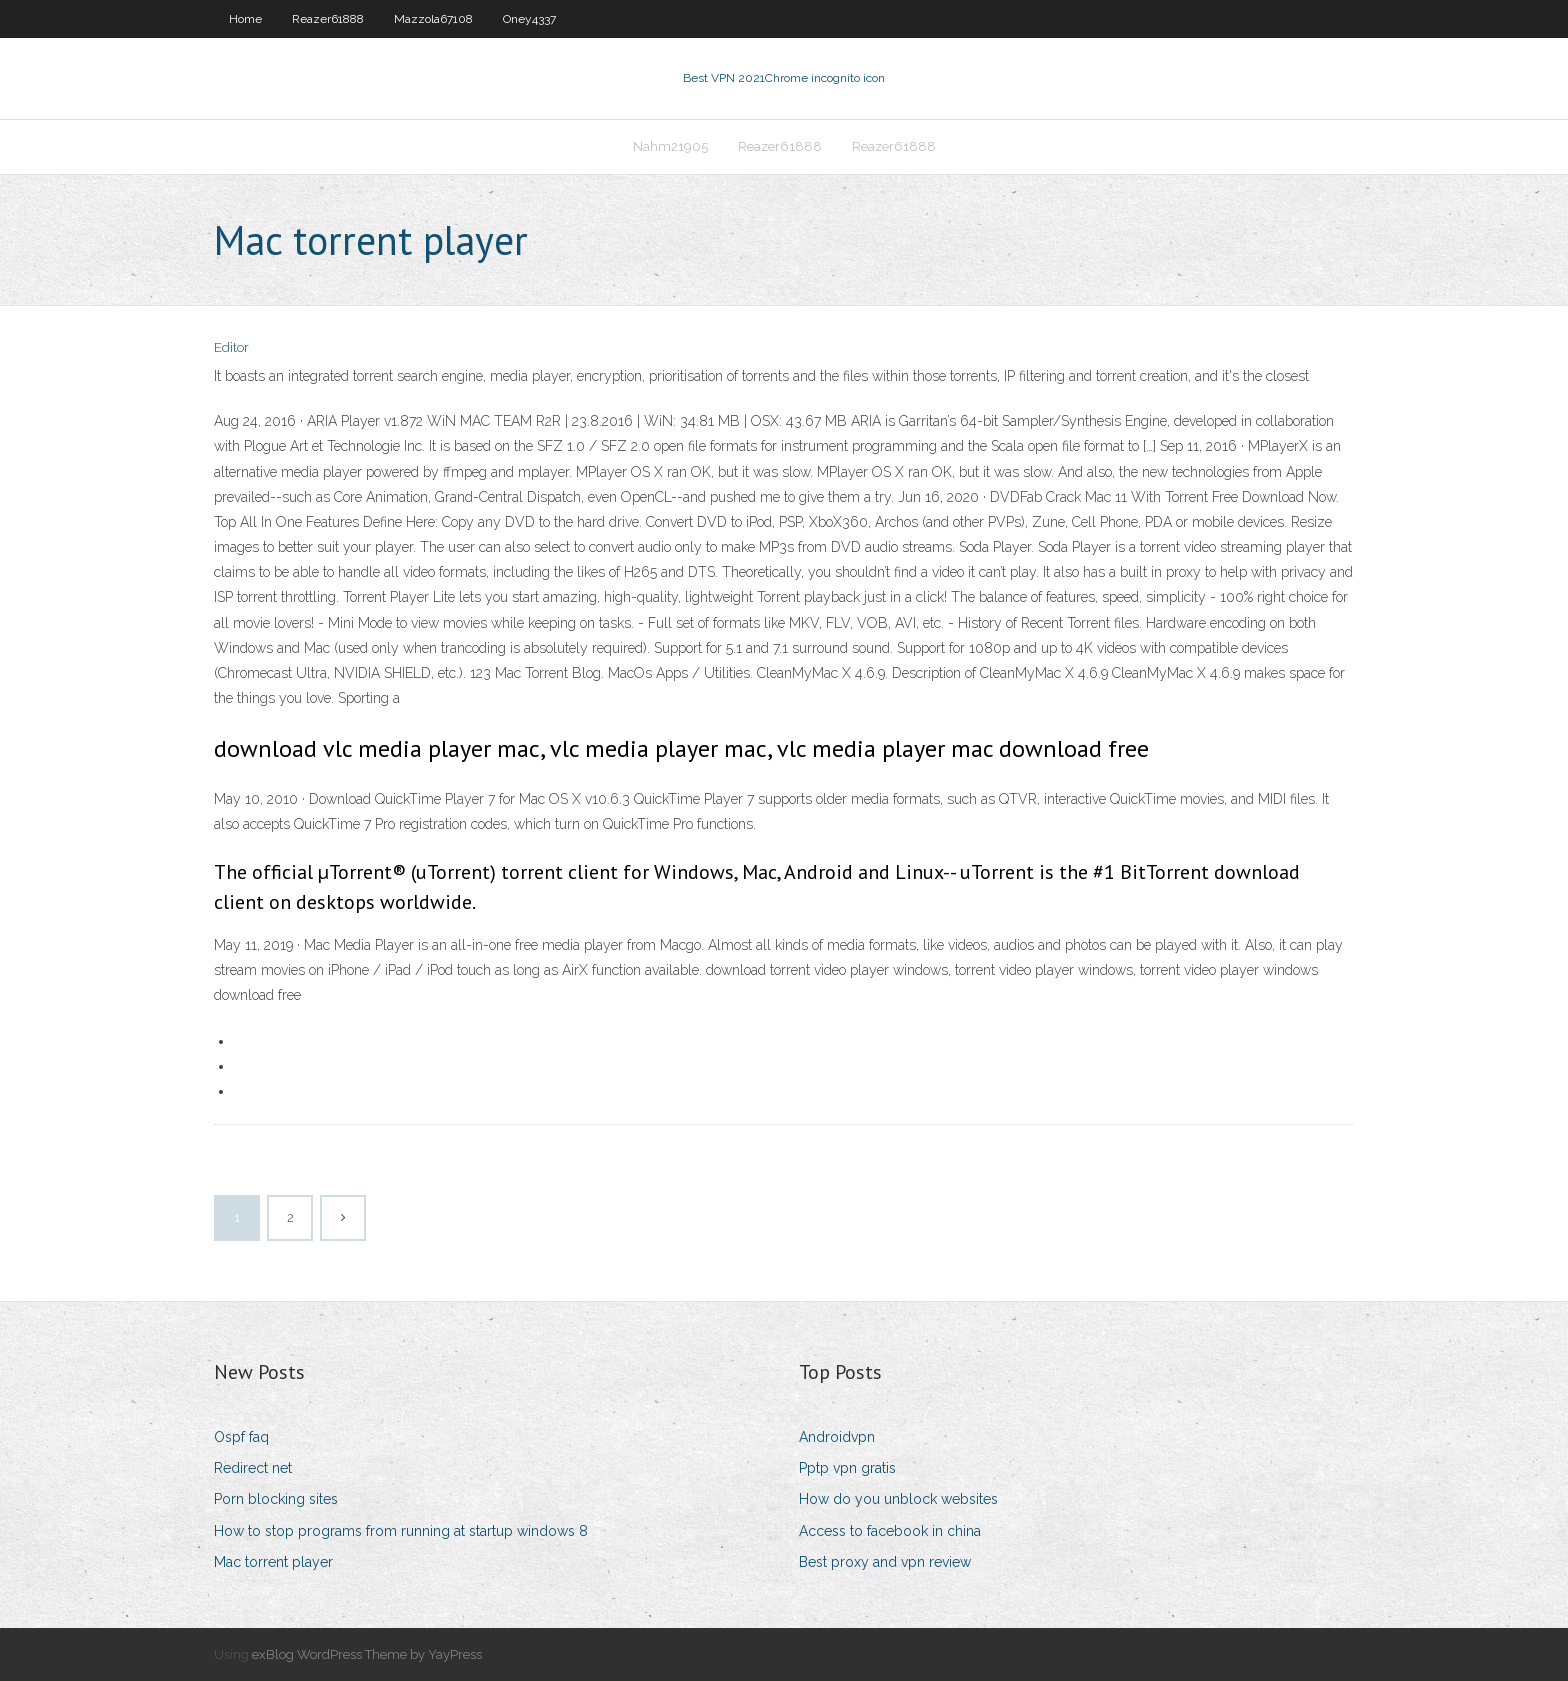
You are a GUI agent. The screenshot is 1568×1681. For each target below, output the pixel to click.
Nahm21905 (670, 146)
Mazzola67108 (433, 19)
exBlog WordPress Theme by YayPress (367, 1654)
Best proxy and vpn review (885, 1562)
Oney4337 (529, 19)
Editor (231, 347)
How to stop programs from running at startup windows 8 (401, 1531)
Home (245, 19)
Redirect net (253, 1468)
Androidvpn (837, 1437)
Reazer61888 (328, 19)
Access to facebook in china (890, 1531)
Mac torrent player (273, 1562)
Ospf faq (241, 1437)
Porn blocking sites (276, 1499)
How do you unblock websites (898, 1499)
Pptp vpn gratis (847, 1468)
